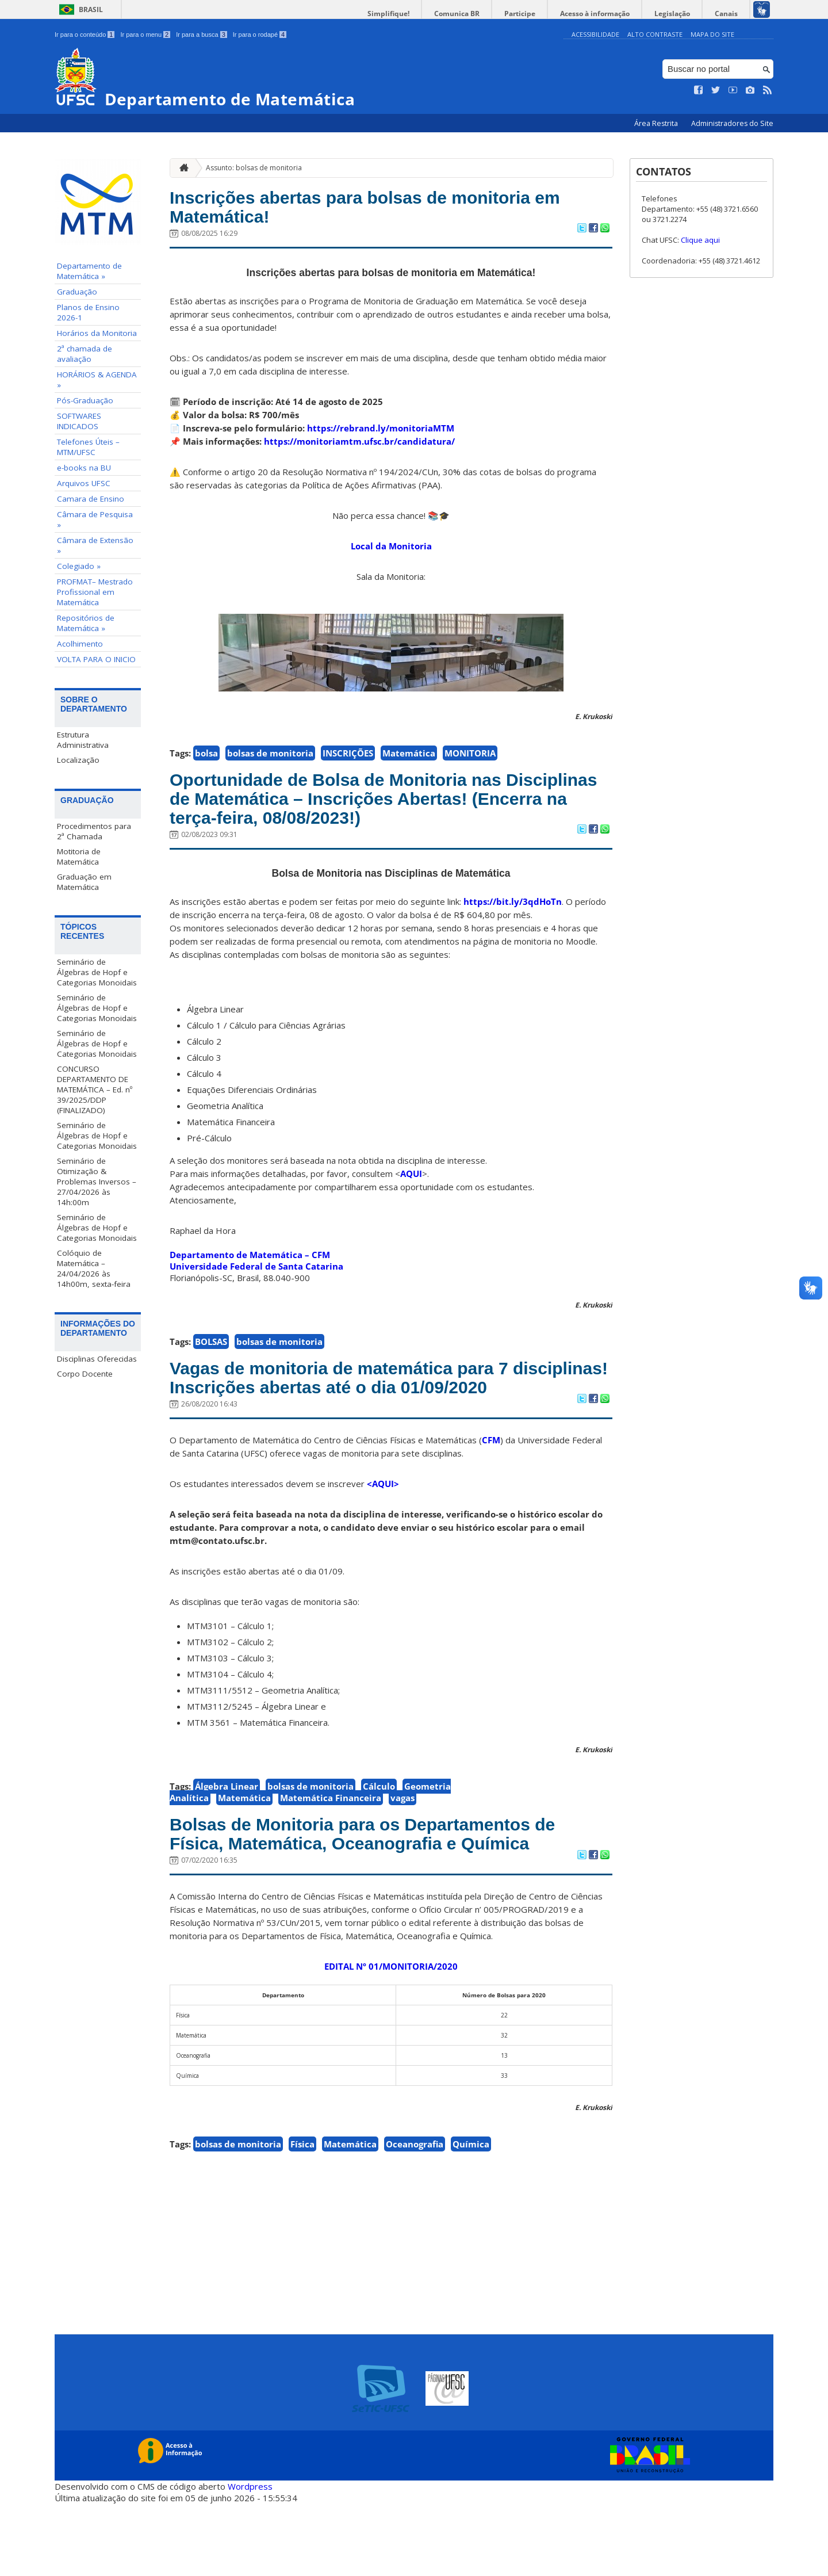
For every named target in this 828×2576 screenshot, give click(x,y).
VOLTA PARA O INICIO (96, 659)
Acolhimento (80, 644)
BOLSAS (211, 1357)
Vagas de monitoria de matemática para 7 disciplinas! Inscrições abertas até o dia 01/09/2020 (367, 1407)
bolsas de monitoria (270, 759)
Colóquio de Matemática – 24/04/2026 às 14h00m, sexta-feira (94, 1268)
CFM (491, 1484)
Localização (78, 760)
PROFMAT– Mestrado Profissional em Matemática (95, 591)
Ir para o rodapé (259, 34)
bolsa (206, 759)
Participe (539, 13)
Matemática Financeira (330, 1842)
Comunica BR (482, 13)
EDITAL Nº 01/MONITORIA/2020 (391, 2038)
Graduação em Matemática (84, 881)
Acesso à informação (609, 13)
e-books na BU (84, 468)
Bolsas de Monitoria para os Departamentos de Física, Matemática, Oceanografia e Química (380, 1892)
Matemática (408, 759)
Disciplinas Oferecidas (97, 1358)
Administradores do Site (732, 123)
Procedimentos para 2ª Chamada (94, 830)
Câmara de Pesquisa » (95, 519)
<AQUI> (383, 1528)
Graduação (77, 291)
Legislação (681, 13)
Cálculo (379, 1830)
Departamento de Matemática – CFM (250, 1270)
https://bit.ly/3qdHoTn (512, 917)
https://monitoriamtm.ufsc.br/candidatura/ (359, 447)
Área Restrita (657, 123)
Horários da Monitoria (97, 333)
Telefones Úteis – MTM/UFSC (88, 447)
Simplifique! (420, 13)
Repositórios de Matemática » (85, 623)
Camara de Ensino (90, 499)
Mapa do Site (712, 34)
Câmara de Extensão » (95, 545)
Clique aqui (700, 240)
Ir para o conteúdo (84, 34)
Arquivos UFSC (83, 483)
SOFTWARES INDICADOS (79, 421)
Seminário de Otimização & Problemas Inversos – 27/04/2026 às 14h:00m (96, 1181)
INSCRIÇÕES (348, 759)
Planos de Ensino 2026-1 (88, 312)
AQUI (411, 1189)
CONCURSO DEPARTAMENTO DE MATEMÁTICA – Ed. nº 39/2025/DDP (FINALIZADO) (94, 1089)
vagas (402, 1842)
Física (302, 2216)
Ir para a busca (201, 34)
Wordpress (250, 2558)
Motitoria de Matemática (79, 856)
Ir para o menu (145, 34)
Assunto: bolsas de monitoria (254, 167)
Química (471, 2216)
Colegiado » (79, 566)
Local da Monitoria (391, 551)
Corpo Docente (85, 1373)
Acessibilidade (595, 34)
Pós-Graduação (85, 400)
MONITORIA (470, 759)
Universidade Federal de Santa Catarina (256, 1281)
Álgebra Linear (226, 1830)
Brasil (91, 9)
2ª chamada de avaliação (84, 353)
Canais (729, 13)
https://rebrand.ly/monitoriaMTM (380, 433)
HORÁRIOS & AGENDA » (97, 379)
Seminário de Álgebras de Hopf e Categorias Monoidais (97, 971)
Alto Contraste (655, 34)
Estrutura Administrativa (83, 739)
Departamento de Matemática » (89, 271)
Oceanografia (414, 2216)
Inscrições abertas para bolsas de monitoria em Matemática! (380, 210)
